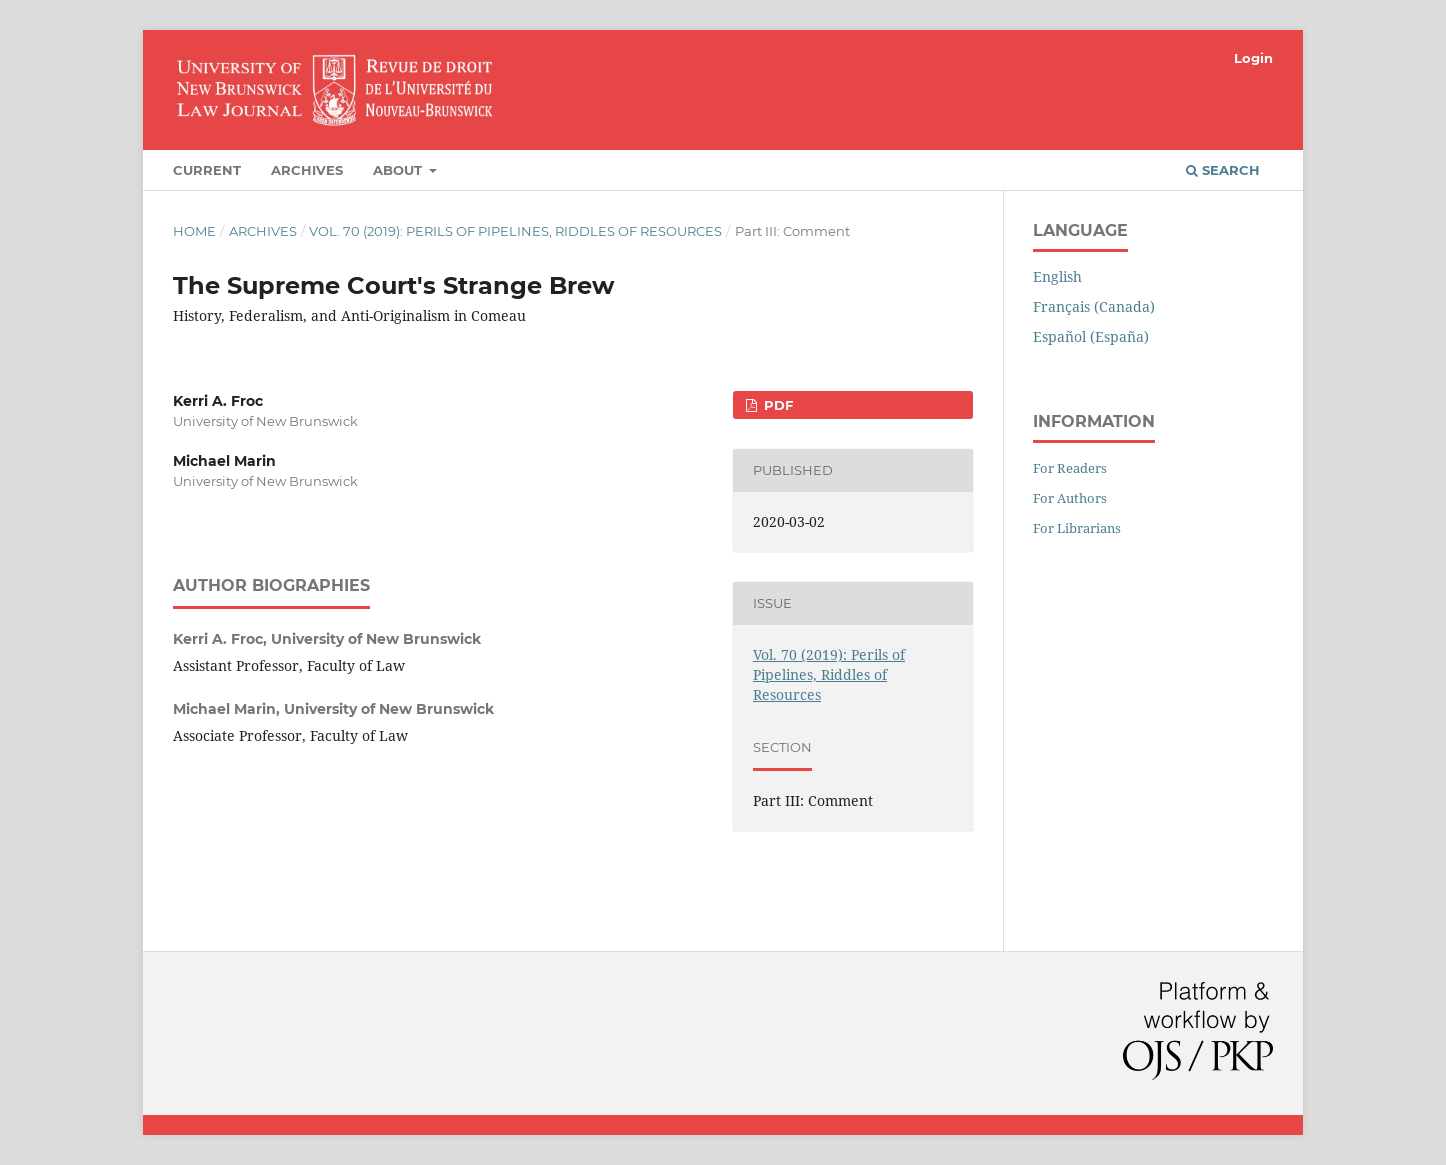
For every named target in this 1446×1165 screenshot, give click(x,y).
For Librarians (1077, 528)
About (399, 170)
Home (194, 231)
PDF (776, 405)
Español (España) (1091, 336)
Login (1253, 58)
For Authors (1070, 498)
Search (1223, 170)
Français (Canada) (1094, 306)
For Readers (1070, 468)
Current (207, 170)
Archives (307, 170)
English (1057, 276)
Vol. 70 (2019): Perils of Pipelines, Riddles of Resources (515, 231)
